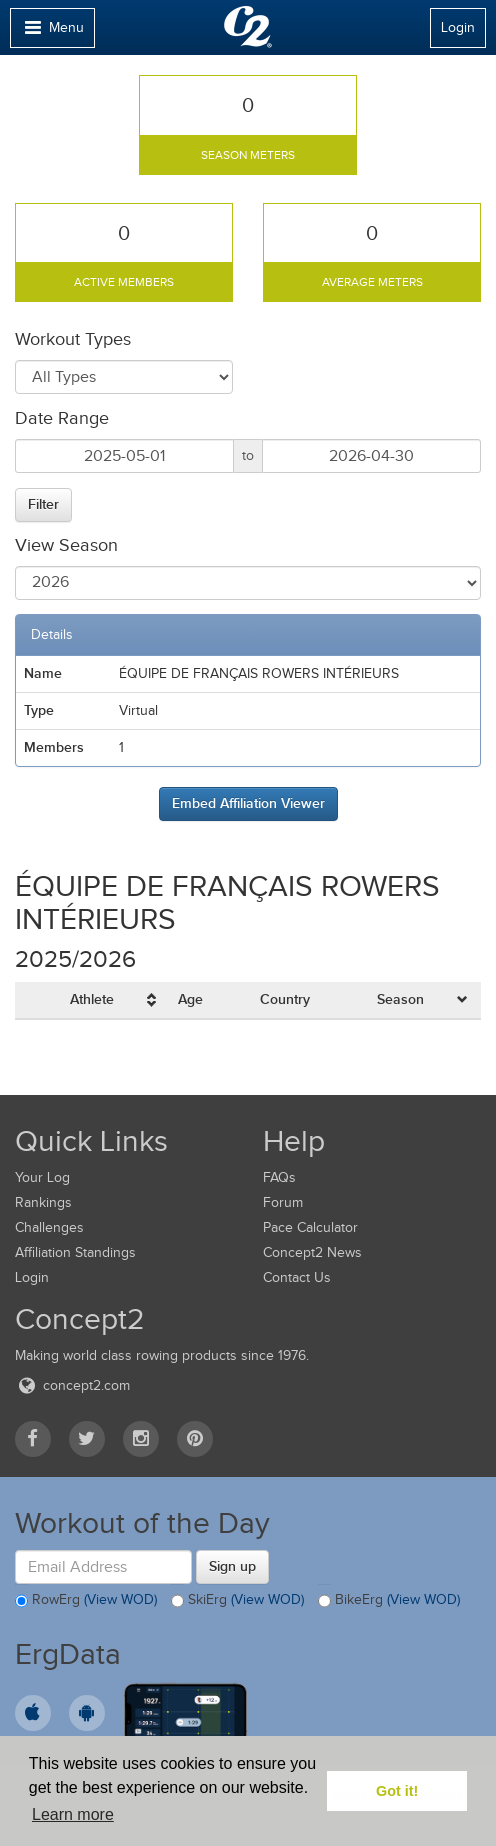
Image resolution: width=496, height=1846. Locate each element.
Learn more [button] (73, 1814)
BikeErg (389, 1601)
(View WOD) (120, 1599)
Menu (52, 32)
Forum (283, 1202)
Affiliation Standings (75, 1252)
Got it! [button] (397, 1791)
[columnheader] (116, 1000)
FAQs (279, 1177)
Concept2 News (312, 1252)
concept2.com (72, 1385)
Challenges (49, 1227)
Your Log (42, 1177)
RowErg (86, 1601)
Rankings (43, 1202)
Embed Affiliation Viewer (248, 803)
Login (458, 27)
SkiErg (237, 1601)
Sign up (232, 1566)
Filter (43, 504)
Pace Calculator (310, 1227)
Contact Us (297, 1277)
